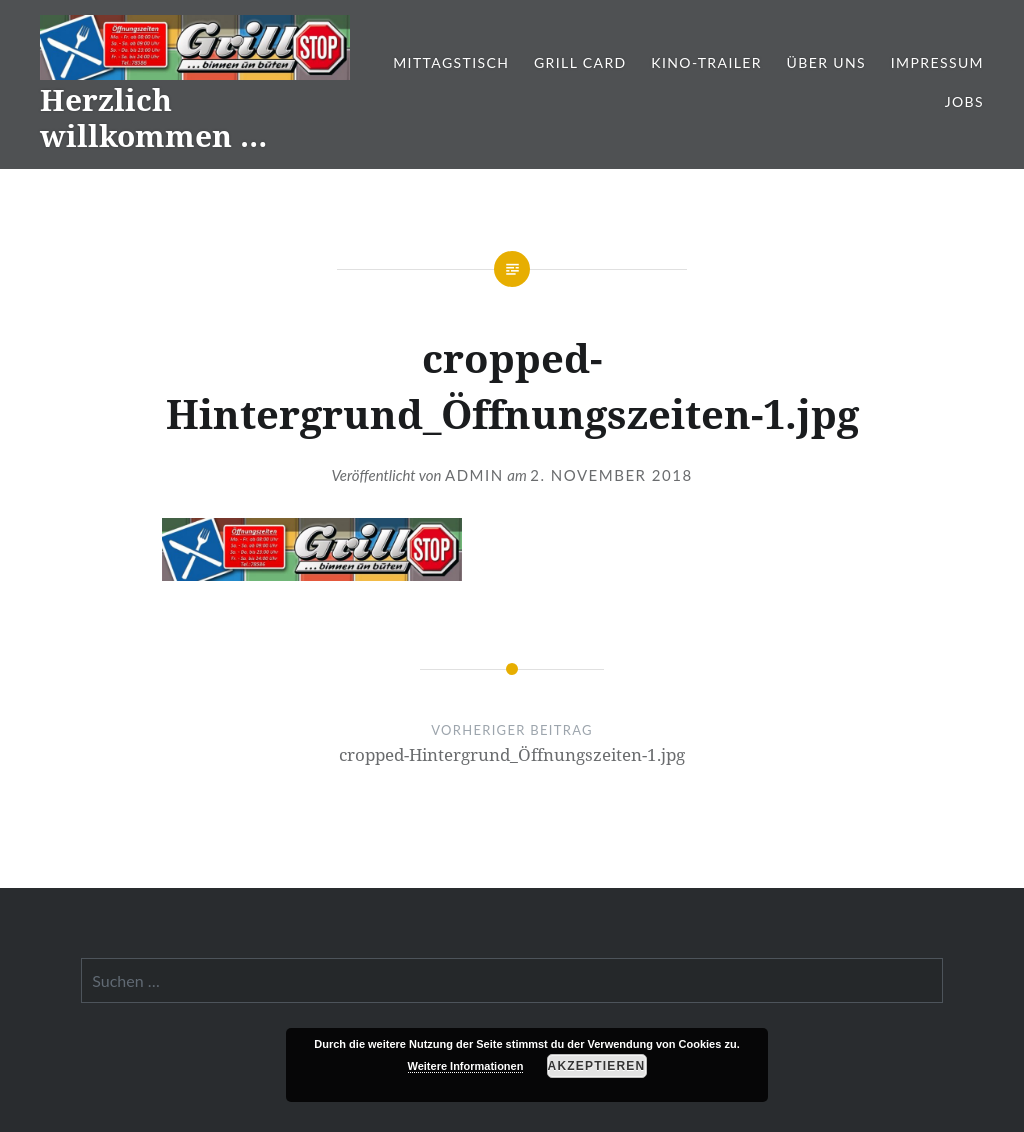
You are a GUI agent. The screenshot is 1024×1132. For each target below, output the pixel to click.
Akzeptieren (597, 1066)
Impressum (937, 62)
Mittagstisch (451, 62)
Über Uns (827, 62)
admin (474, 475)
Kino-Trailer (706, 62)
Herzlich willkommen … (153, 117)
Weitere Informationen (466, 1066)
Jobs (964, 101)
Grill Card (580, 62)
